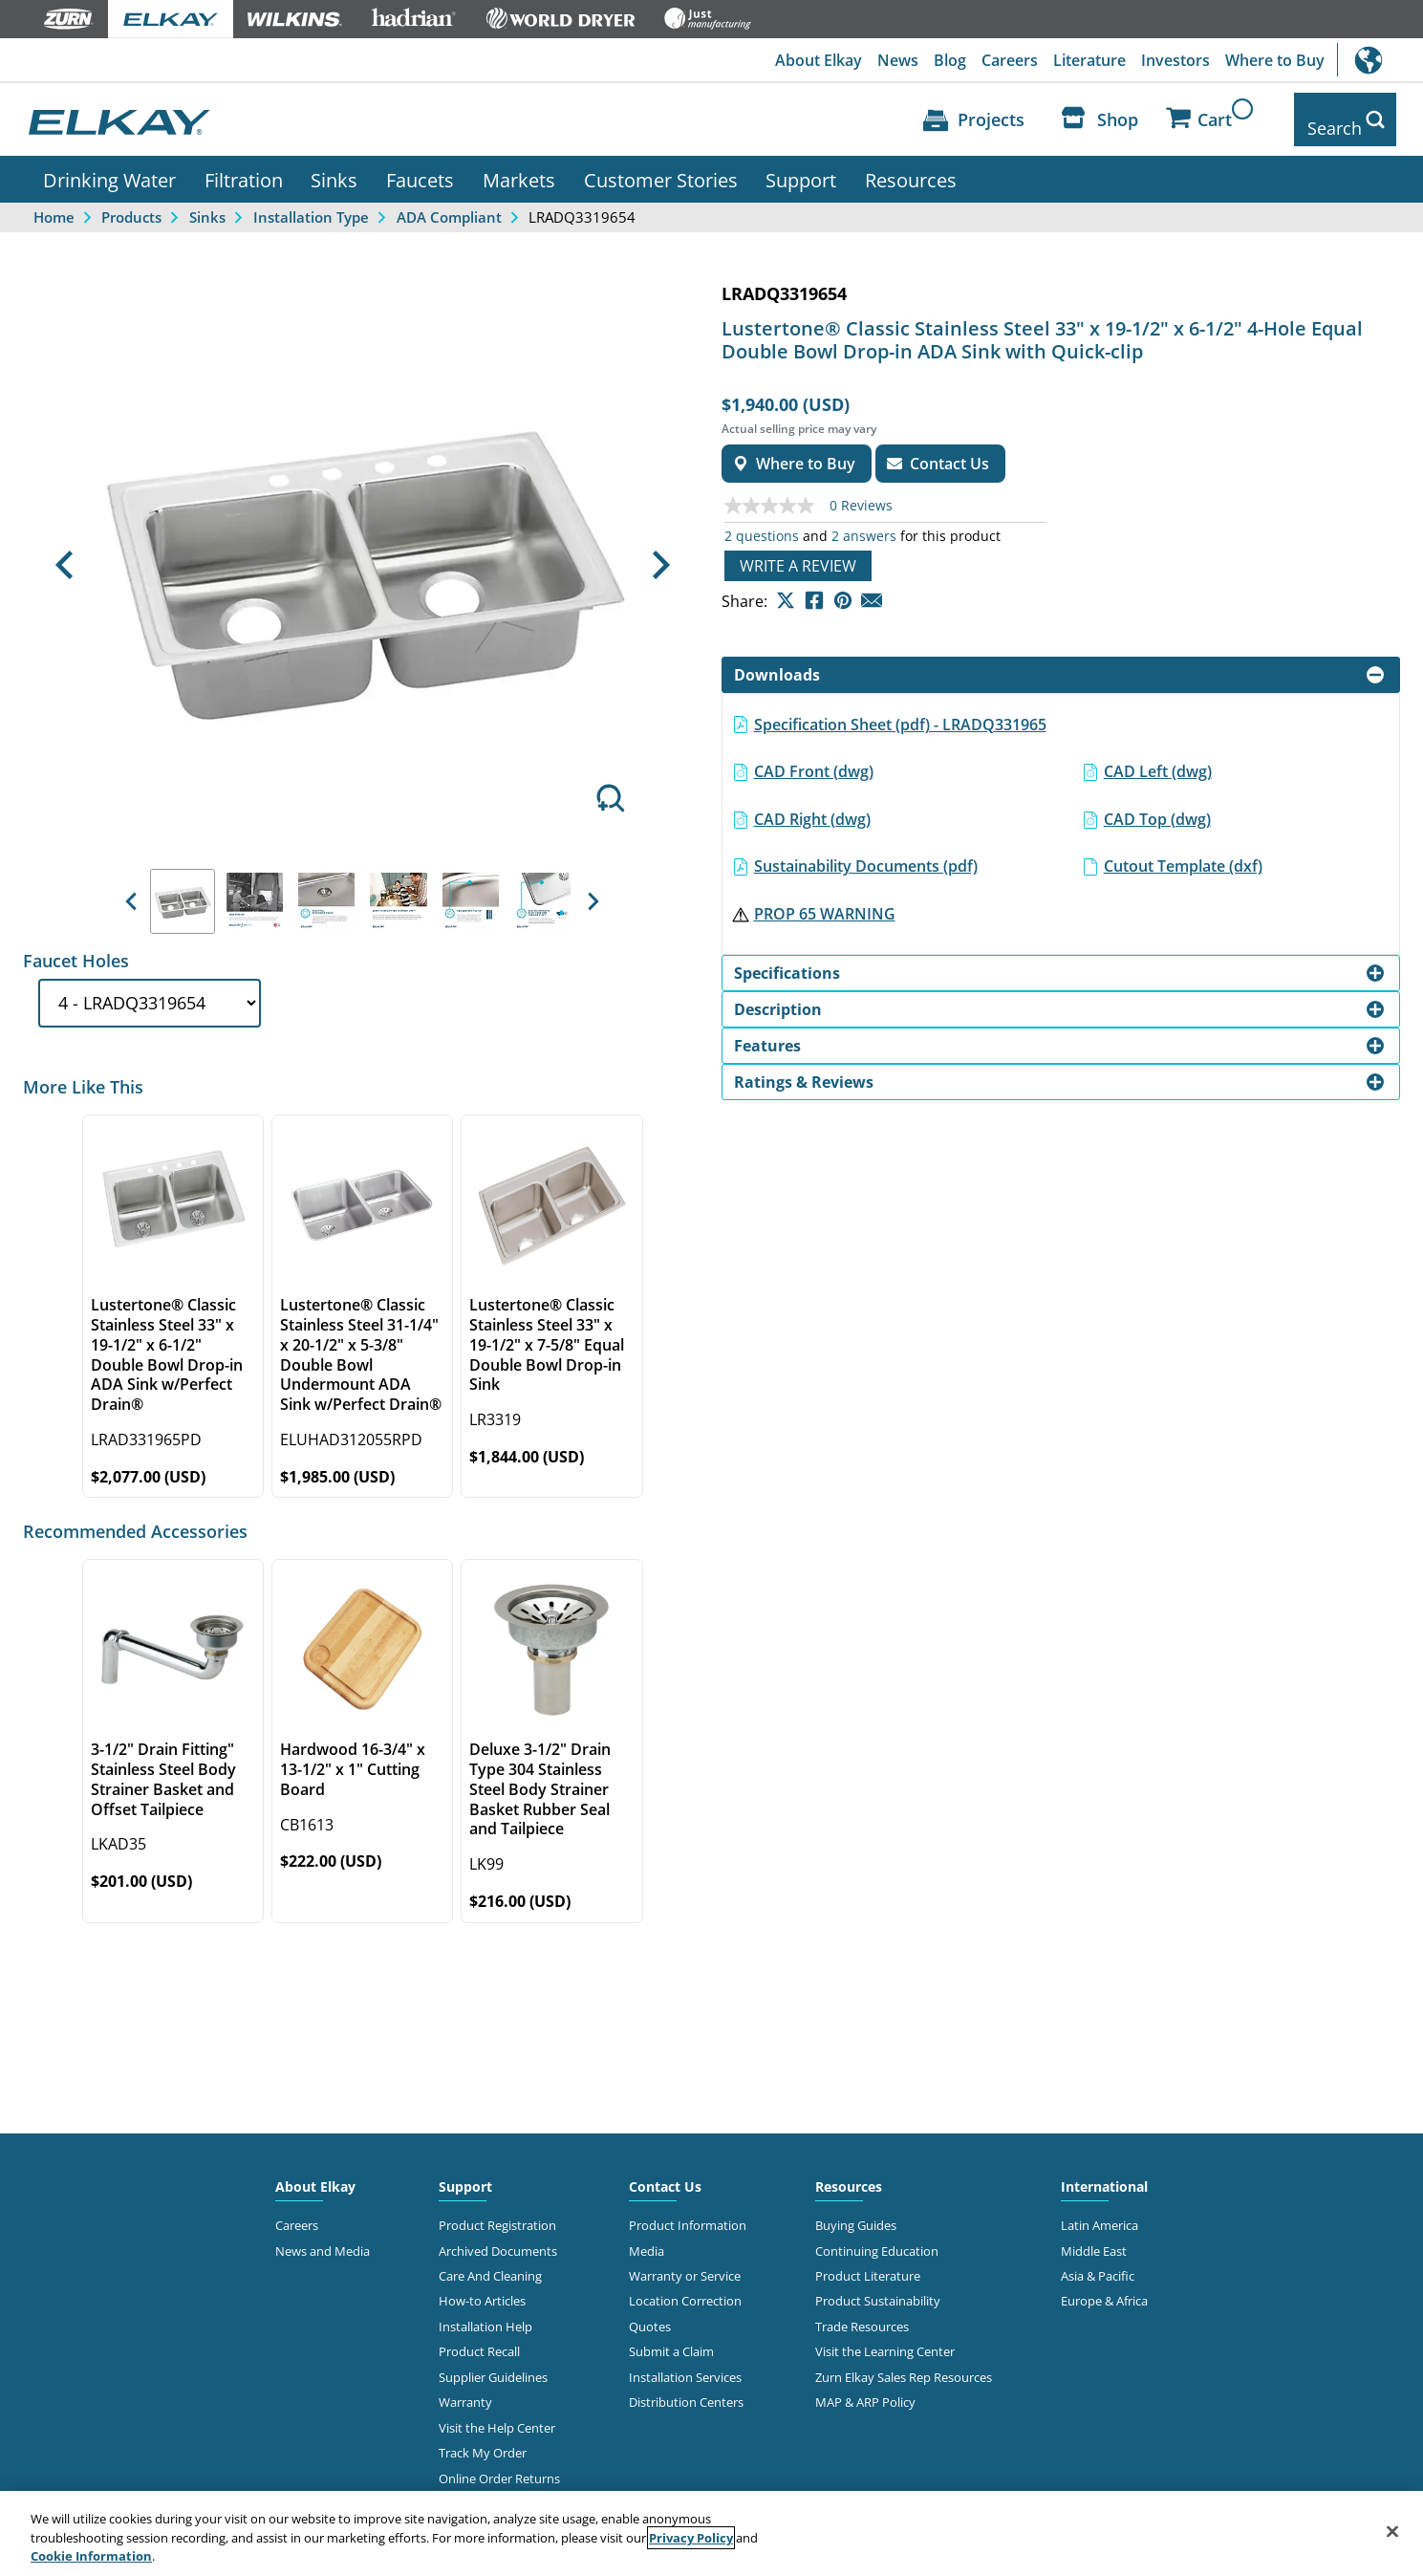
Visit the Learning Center (885, 2338)
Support (800, 165)
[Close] (1392, 2531)
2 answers (863, 522)
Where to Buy (1275, 60)
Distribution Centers (686, 2388)
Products (131, 202)
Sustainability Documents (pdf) (866, 852)
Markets (519, 165)
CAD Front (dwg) (813, 757)
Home (54, 202)
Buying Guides (855, 2210)
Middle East (1094, 2236)
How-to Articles (482, 2287)
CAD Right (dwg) (812, 804)
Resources (911, 165)
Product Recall (479, 2338)
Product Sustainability (877, 2287)
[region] (711, 2533)
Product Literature (867, 2261)
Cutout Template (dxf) (1183, 852)
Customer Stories (661, 165)
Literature (1089, 60)
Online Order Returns (499, 2464)
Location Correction (685, 2287)
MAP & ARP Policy (865, 2388)
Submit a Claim (671, 2338)
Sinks (334, 165)
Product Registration (497, 2210)
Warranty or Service (685, 2261)
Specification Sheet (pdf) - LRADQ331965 (900, 710)
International (1380, 59)
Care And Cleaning (490, 2261)
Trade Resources (862, 2312)
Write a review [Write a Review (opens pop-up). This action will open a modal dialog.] (798, 551)
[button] (63, 551)
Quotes (650, 2312)
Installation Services (685, 2362)
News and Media (322, 2236)
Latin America (1099, 2210)
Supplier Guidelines (493, 2362)
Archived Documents (498, 2236)
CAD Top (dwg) (1157, 804)
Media (646, 2236)
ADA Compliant (449, 202)
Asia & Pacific (1097, 2261)
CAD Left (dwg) (1158, 757)
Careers (1009, 60)
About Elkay (818, 60)
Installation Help (485, 2312)
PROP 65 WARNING (824, 899)
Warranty (465, 2388)
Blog (950, 60)
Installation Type (311, 202)
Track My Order (483, 2439)
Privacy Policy (691, 2537)
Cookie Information (91, 2555)
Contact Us (665, 2172)
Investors (1175, 60)
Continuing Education (876, 2236)
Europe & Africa (1104, 2287)
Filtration (244, 165)
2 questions (761, 522)
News (897, 60)
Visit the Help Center (497, 2413)
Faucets (420, 165)
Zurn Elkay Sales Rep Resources (903, 2362)
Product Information (687, 2210)
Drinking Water (109, 165)
